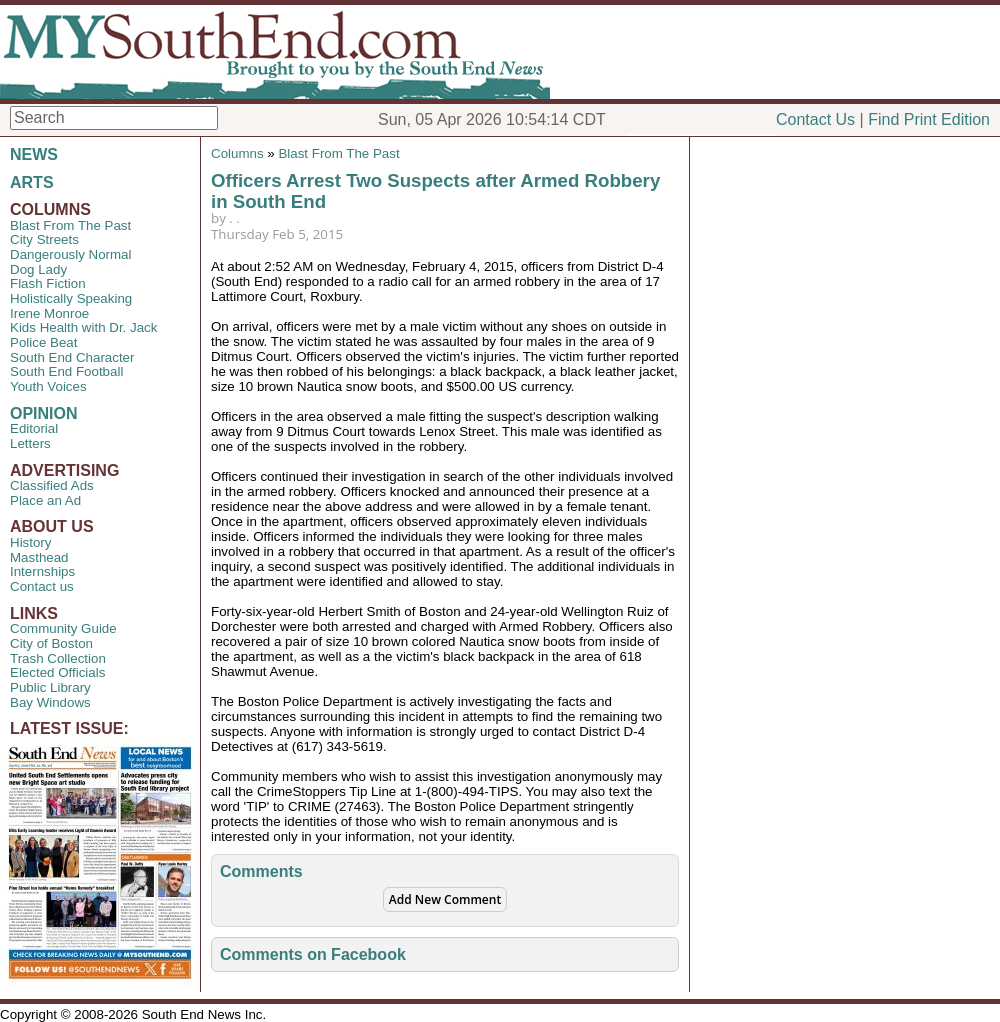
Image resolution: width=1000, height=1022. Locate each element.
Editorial (34, 428)
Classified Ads (52, 485)
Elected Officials (57, 672)
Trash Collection (58, 658)
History (30, 542)
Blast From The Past (70, 225)
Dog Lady (38, 269)
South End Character (72, 357)
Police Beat (43, 342)
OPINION (44, 413)
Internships (42, 571)
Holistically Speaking (71, 298)
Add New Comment (445, 899)
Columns (237, 153)
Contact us (42, 586)
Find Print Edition (929, 119)
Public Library (50, 687)
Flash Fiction (48, 283)
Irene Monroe (49, 313)
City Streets (44, 239)
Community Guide (63, 628)
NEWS (34, 154)
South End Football (66, 371)
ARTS (32, 182)
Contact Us (815, 119)
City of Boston (51, 643)
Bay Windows (50, 702)
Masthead (39, 557)
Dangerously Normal (70, 254)
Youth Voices (48, 386)
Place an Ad (45, 500)
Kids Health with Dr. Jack (83, 327)
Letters (30, 443)
